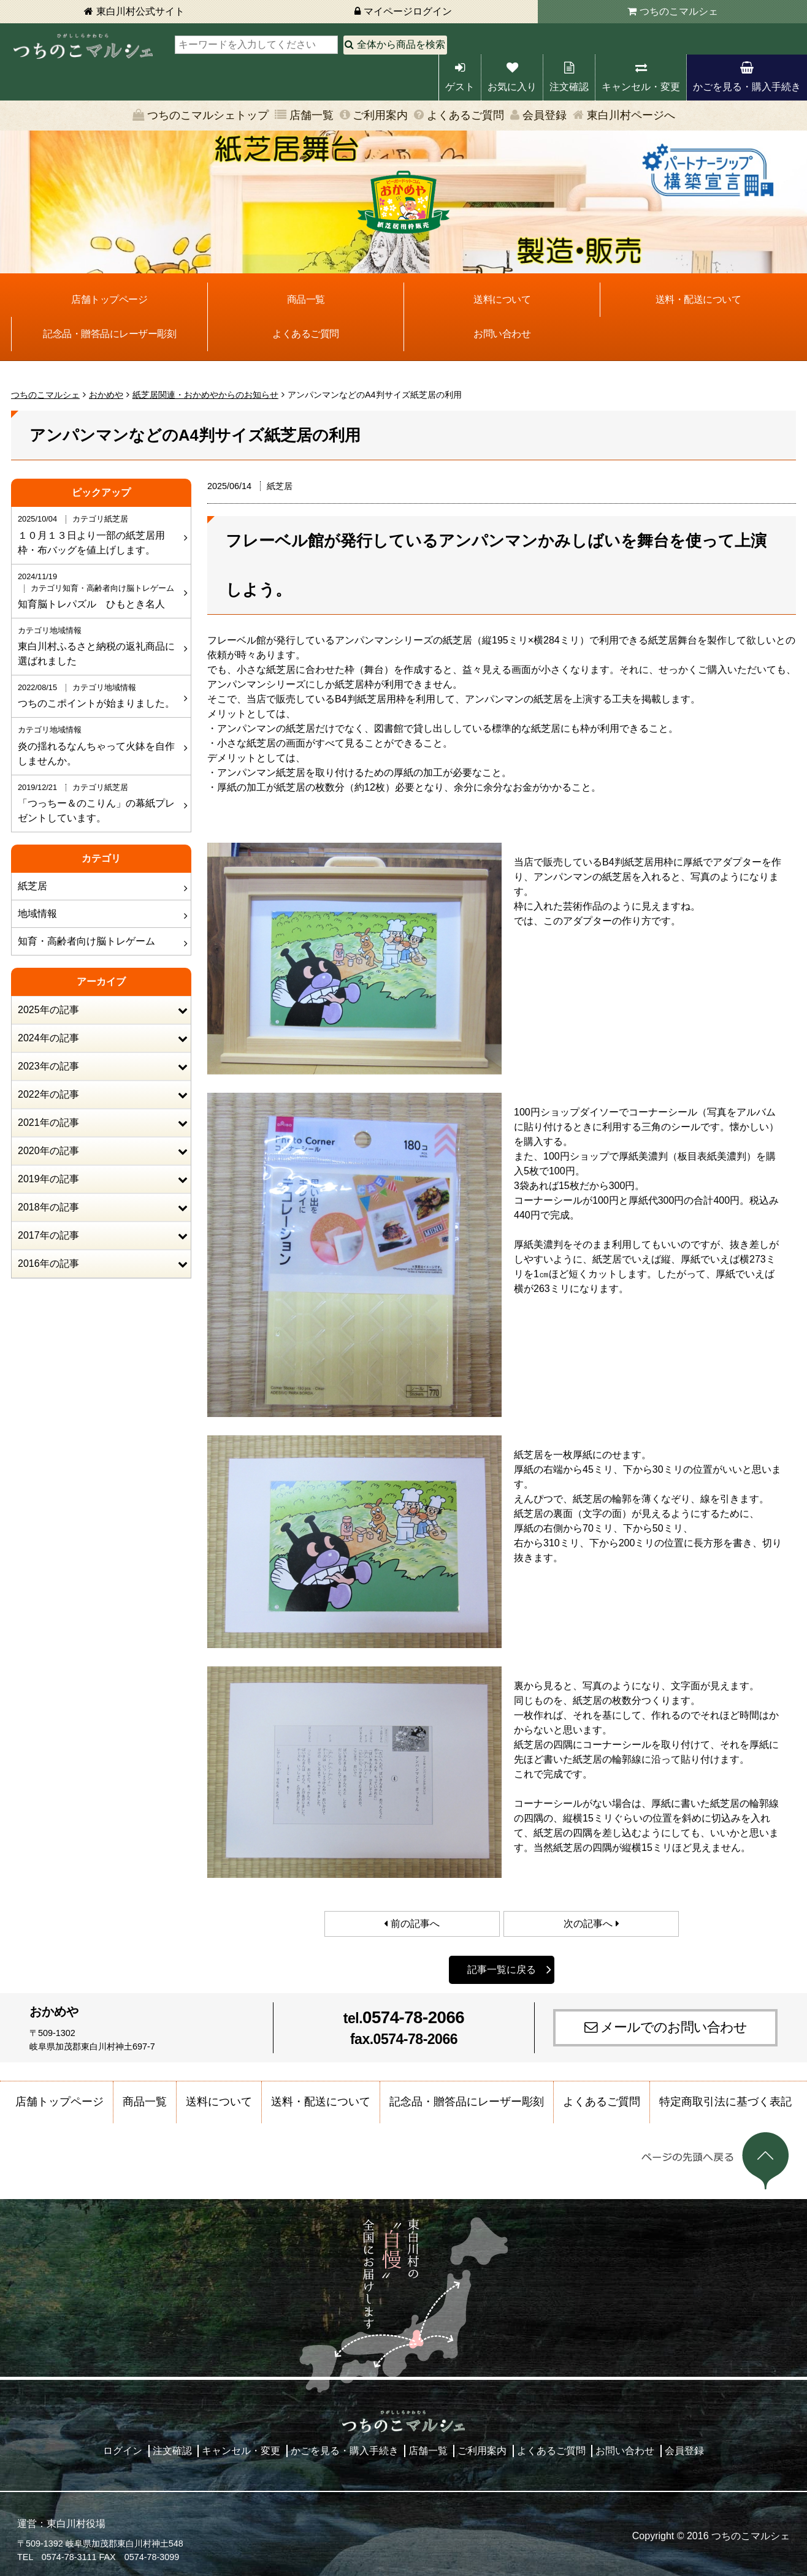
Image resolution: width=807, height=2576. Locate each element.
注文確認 (569, 87)
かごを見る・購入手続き (747, 87)
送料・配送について (698, 299)
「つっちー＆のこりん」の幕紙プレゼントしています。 (100, 802)
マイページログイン (408, 11)
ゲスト (460, 87)
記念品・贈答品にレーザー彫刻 (109, 334)
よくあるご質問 (465, 115)
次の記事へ (588, 1923)
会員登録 (544, 115)
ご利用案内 (380, 115)
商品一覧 (306, 299)
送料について (501, 299)
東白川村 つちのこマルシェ (83, 46)
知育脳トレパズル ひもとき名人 (100, 590)
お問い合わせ (501, 334)
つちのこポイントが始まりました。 (100, 695)
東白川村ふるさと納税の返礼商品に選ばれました (100, 645)
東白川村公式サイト (140, 11)
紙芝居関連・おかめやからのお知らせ (205, 395)
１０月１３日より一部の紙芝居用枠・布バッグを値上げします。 (100, 534)
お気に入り (512, 87)
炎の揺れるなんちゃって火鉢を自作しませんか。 (100, 745)
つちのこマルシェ (679, 11)
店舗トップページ (109, 299)
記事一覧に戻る (501, 1969)
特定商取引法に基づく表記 (725, 2101)
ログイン (122, 2450)
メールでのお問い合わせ (673, 2027)
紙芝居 (32, 886)
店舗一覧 (311, 115)
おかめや (106, 395)
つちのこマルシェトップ (208, 115)
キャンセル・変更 (641, 87)
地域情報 (37, 913)
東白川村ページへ (631, 115)
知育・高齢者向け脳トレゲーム (86, 941)
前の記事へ (415, 1923)
